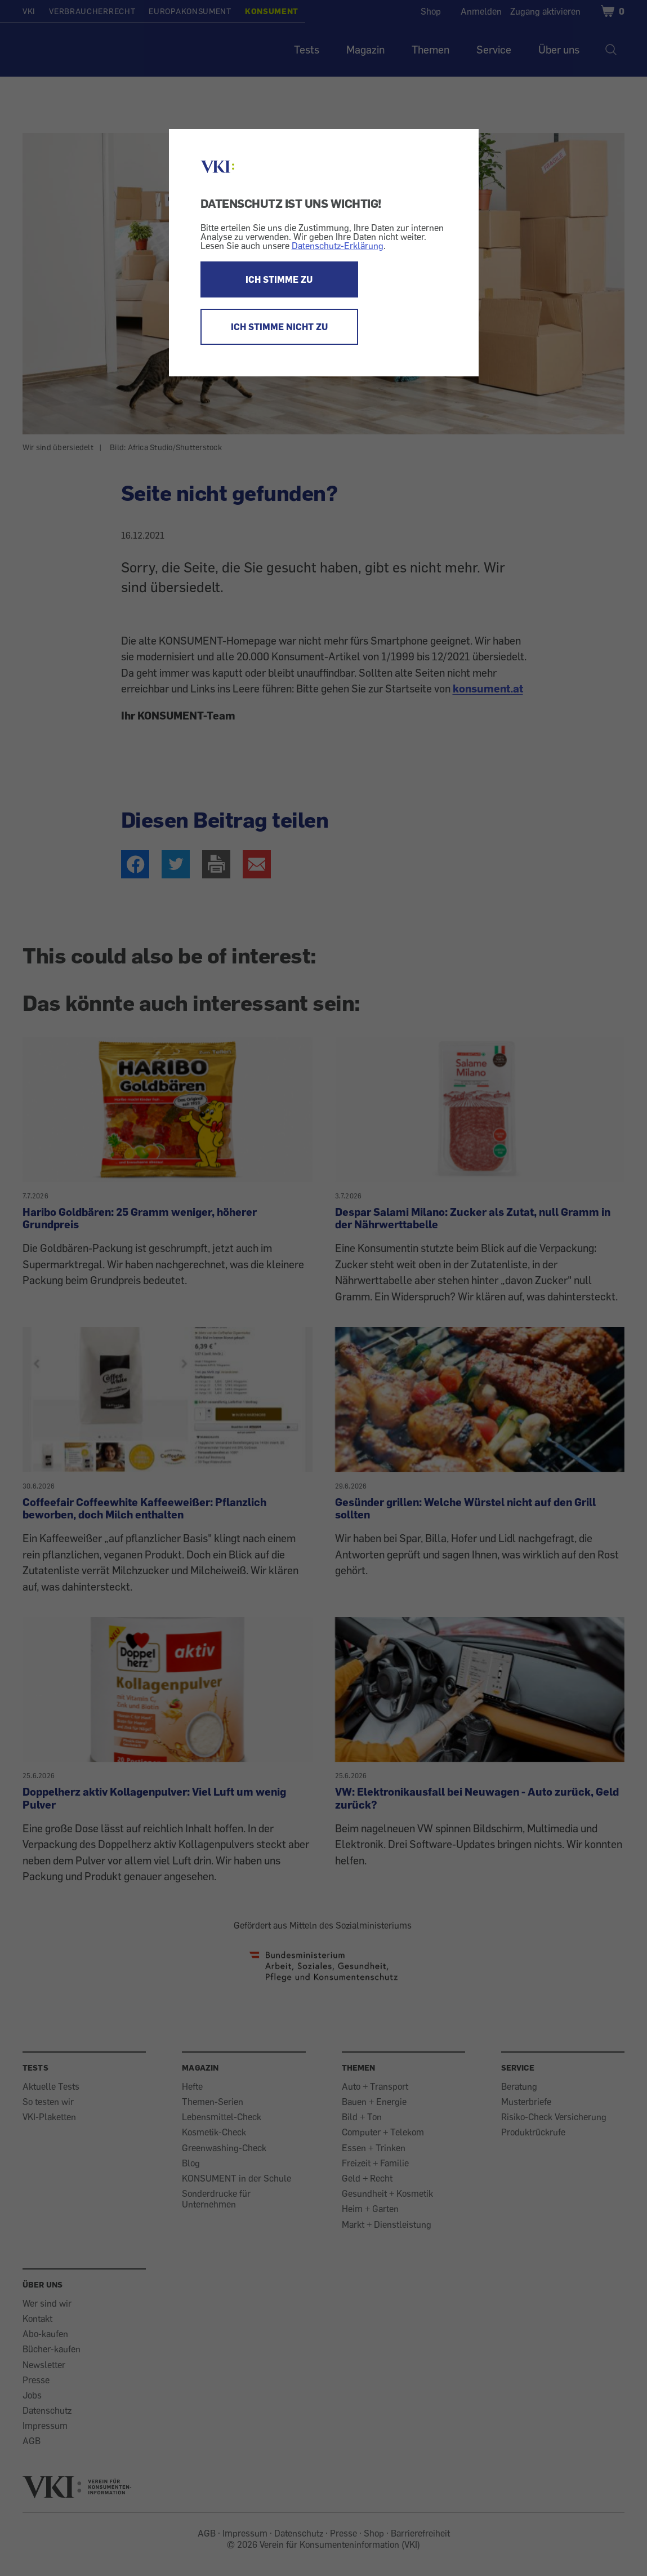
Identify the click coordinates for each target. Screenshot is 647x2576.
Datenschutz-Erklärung (337, 245)
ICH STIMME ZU (279, 279)
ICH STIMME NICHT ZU (279, 326)
